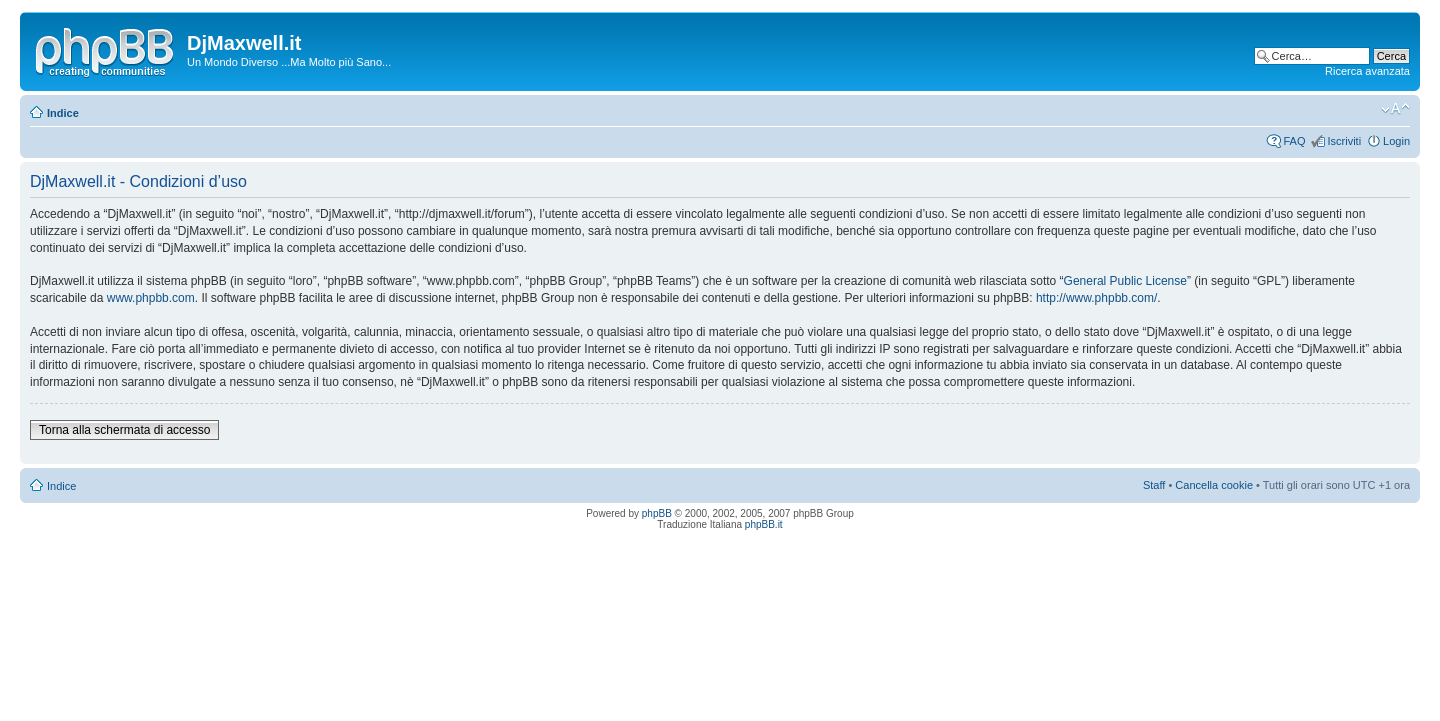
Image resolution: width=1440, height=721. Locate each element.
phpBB (657, 513)
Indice (63, 113)
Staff (1154, 485)
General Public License (1125, 281)
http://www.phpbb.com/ (1096, 298)
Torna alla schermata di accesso (124, 430)
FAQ (1294, 141)
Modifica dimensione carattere (1395, 109)
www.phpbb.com (151, 298)
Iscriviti (1344, 141)
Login (1396, 141)
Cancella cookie (1214, 485)
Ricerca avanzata (1367, 71)
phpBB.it (764, 524)
